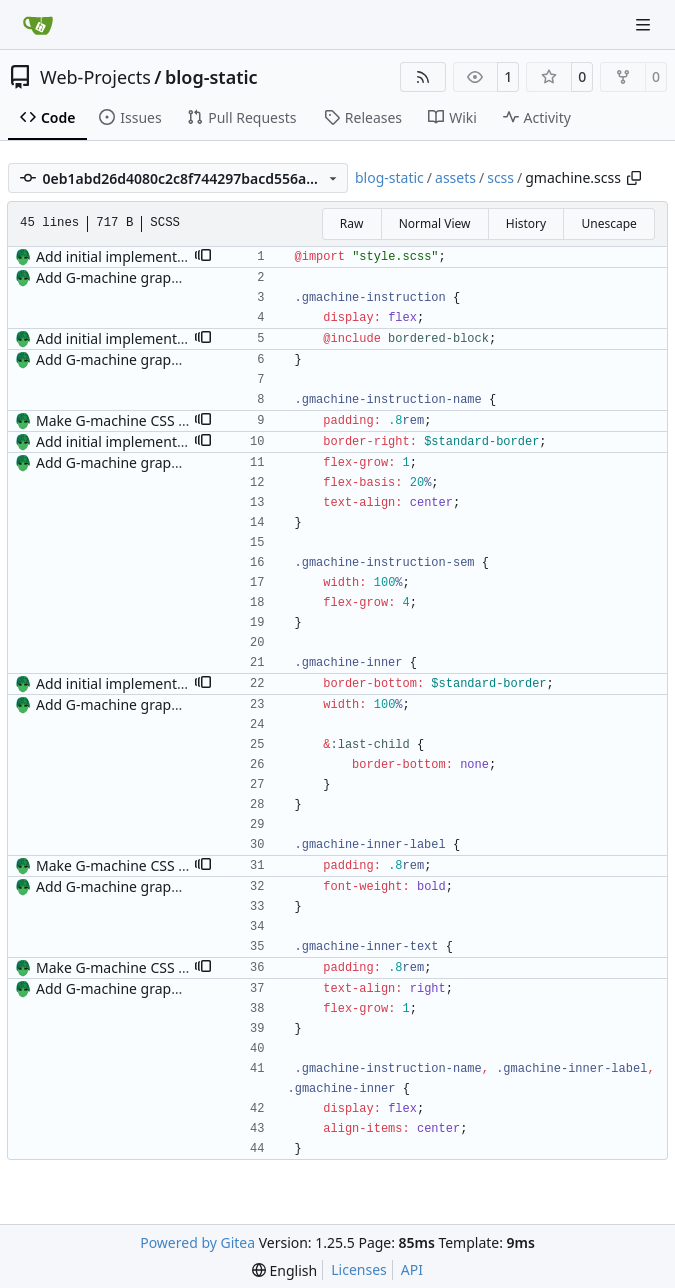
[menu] (284, 1270)
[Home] (38, 25)
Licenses (359, 1269)
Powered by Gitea (197, 1242)
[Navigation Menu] (645, 24)
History (526, 223)
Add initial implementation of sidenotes (165, 256)
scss (500, 177)
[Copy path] (634, 178)
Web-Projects (95, 77)
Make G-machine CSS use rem (134, 420)
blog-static (211, 77)
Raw (352, 223)
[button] (203, 257)
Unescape (608, 223)
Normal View (435, 223)
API (412, 1269)
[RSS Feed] (423, 77)
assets (455, 177)
